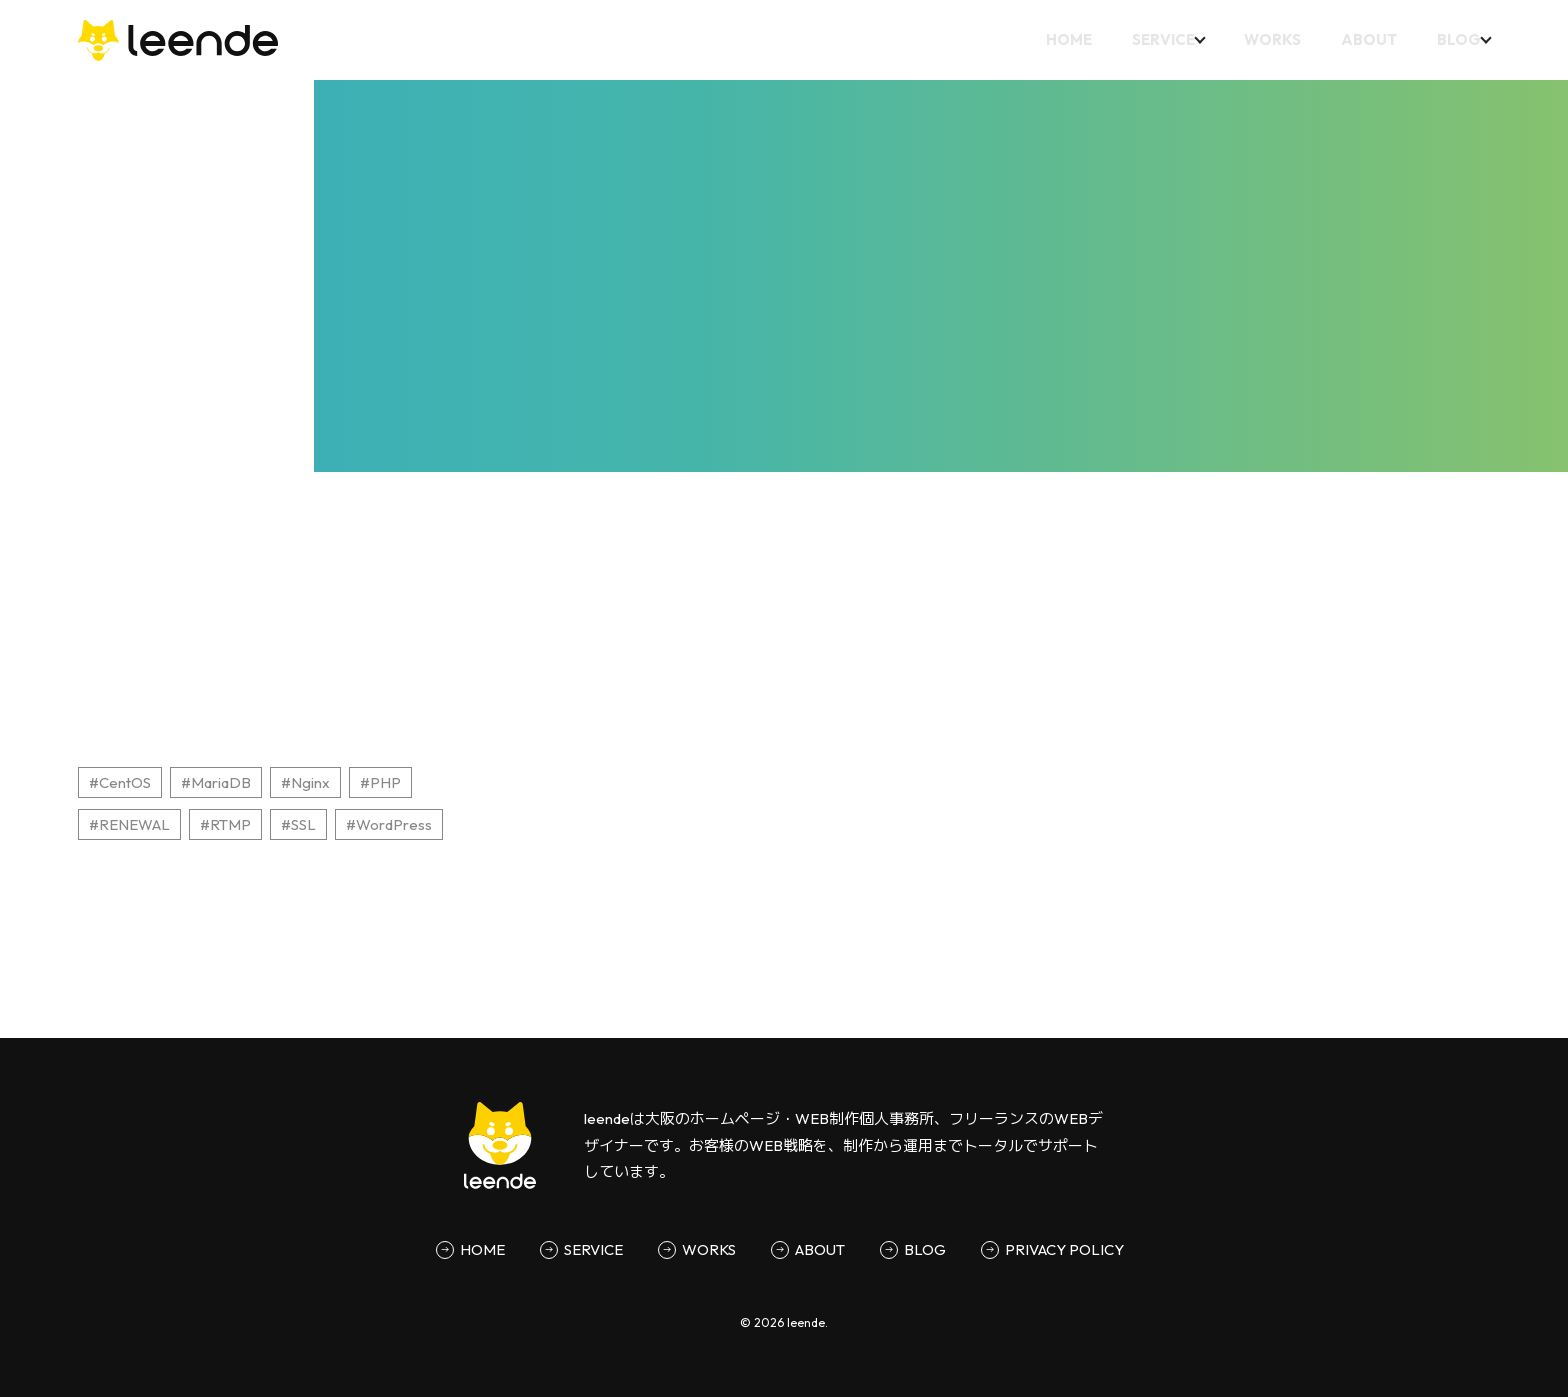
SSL (303, 824)
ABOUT (1362, 39)
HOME (1055, 39)
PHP (385, 782)
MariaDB (221, 782)
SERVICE (1149, 39)
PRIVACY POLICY (1064, 1249)
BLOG (1452, 39)
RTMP (230, 824)
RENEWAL (134, 824)
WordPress (394, 824)
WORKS (1265, 39)
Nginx (310, 782)
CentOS (125, 782)
